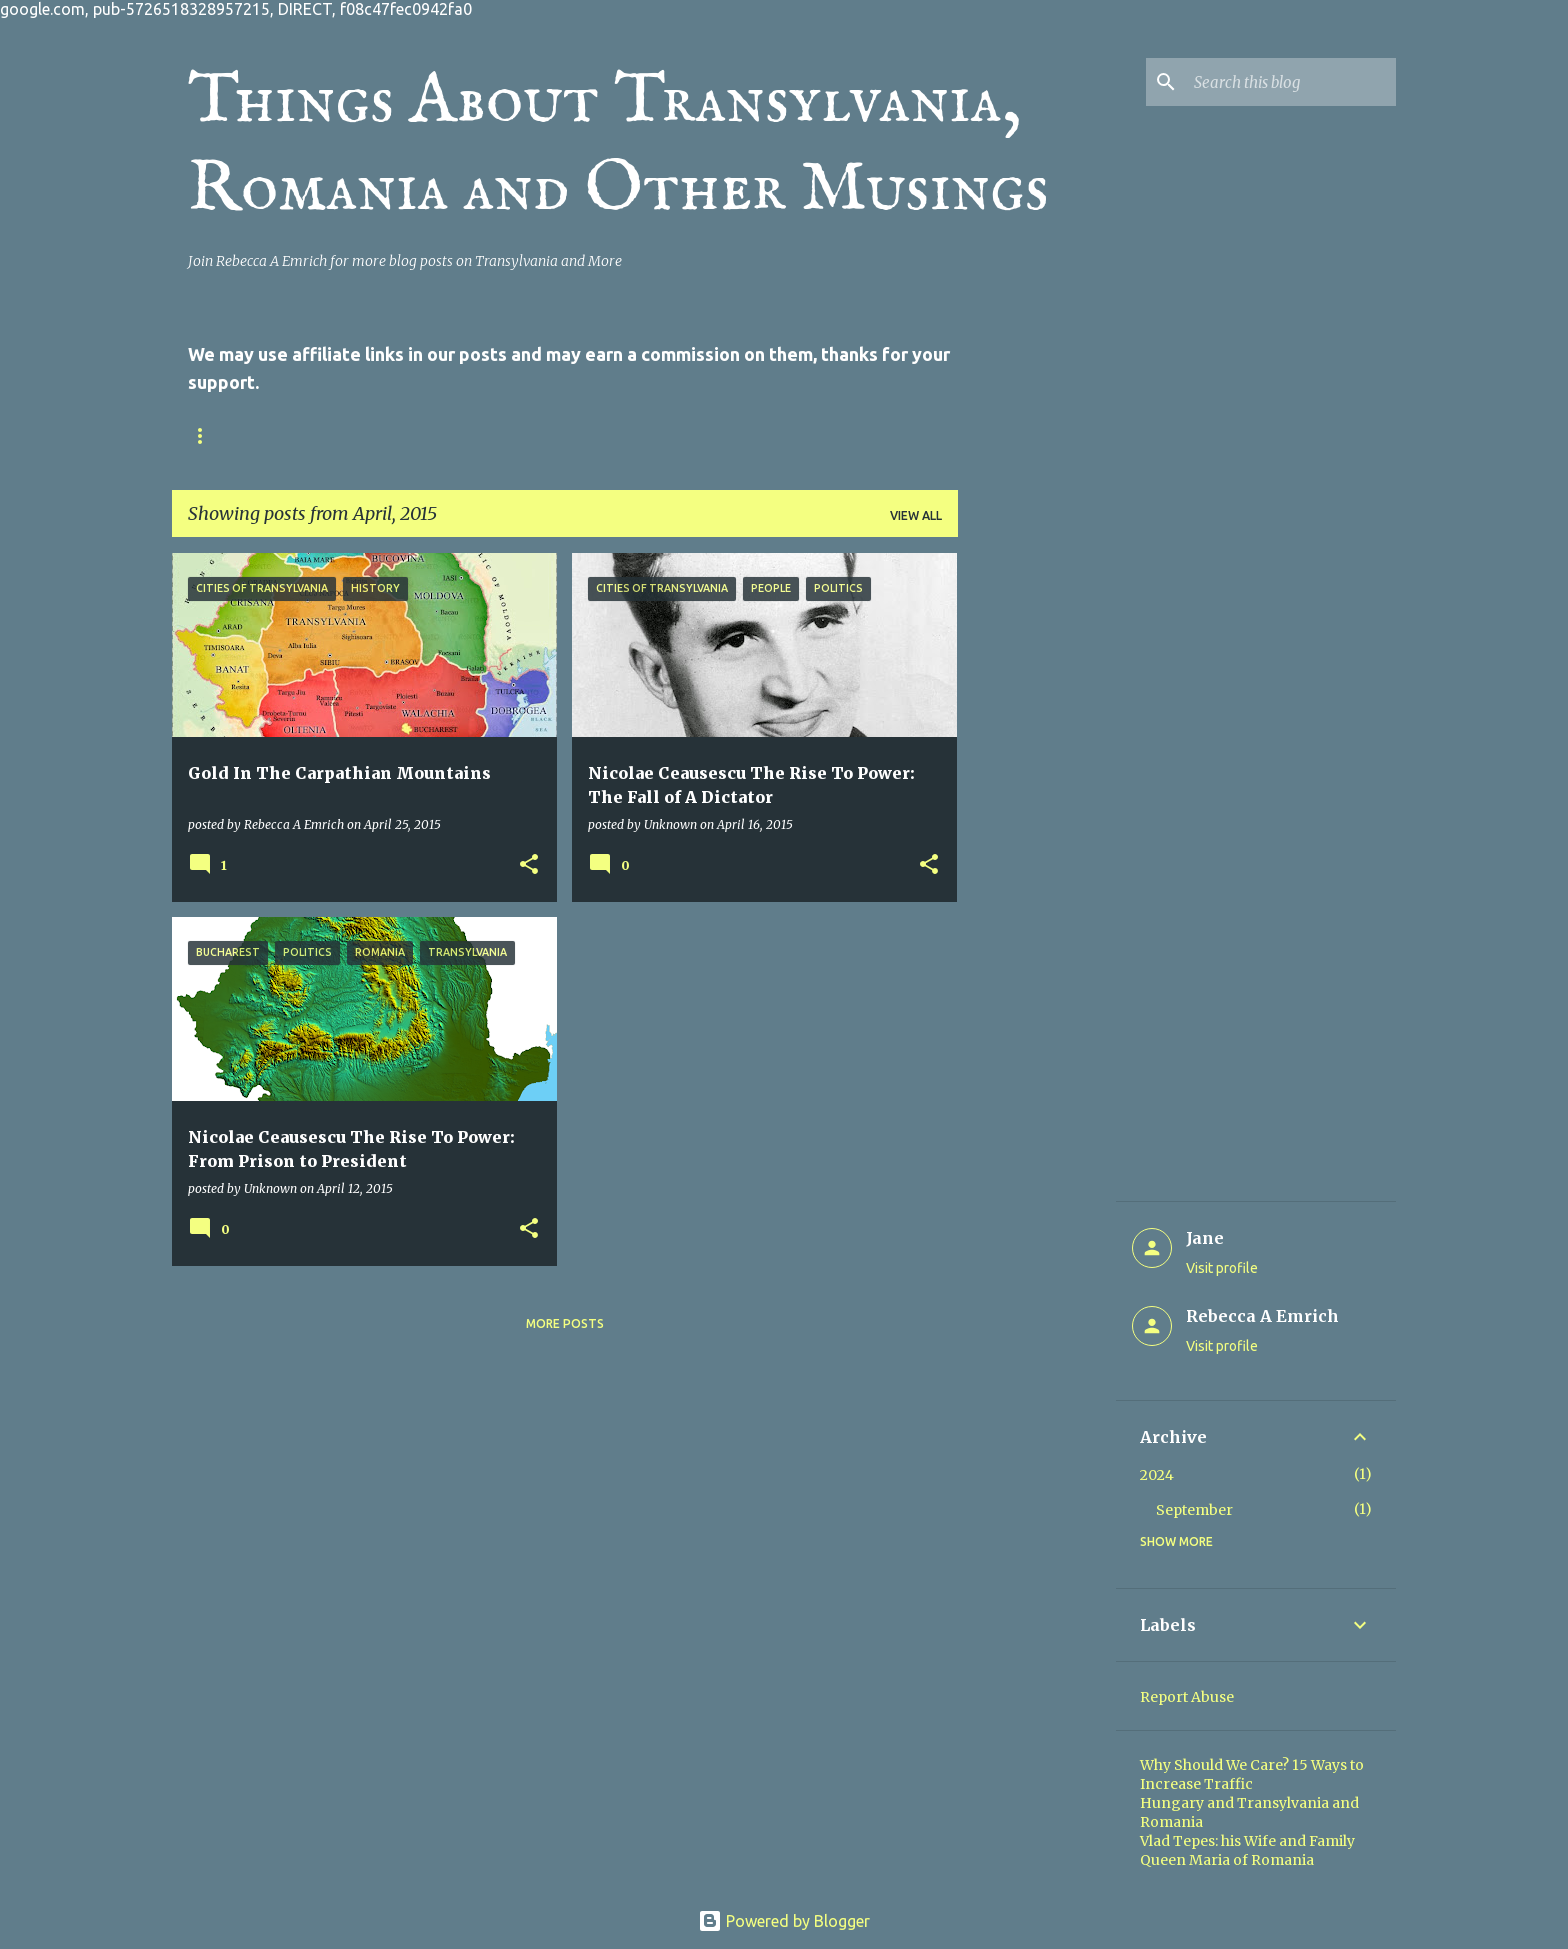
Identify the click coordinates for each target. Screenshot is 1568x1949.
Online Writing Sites (610, 435)
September (1194, 1510)
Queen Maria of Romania (1227, 1860)
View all (916, 515)
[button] (529, 865)
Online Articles (780, 435)
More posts (565, 1323)
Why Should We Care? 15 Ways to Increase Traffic (1252, 1774)
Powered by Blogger (784, 1921)
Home (207, 435)
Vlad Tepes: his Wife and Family (1247, 1841)
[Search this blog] (1291, 82)
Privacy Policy (444, 435)
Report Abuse (1187, 1697)
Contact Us (310, 435)
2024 (1157, 1475)
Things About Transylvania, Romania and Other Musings (618, 146)
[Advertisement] (1037, 853)
